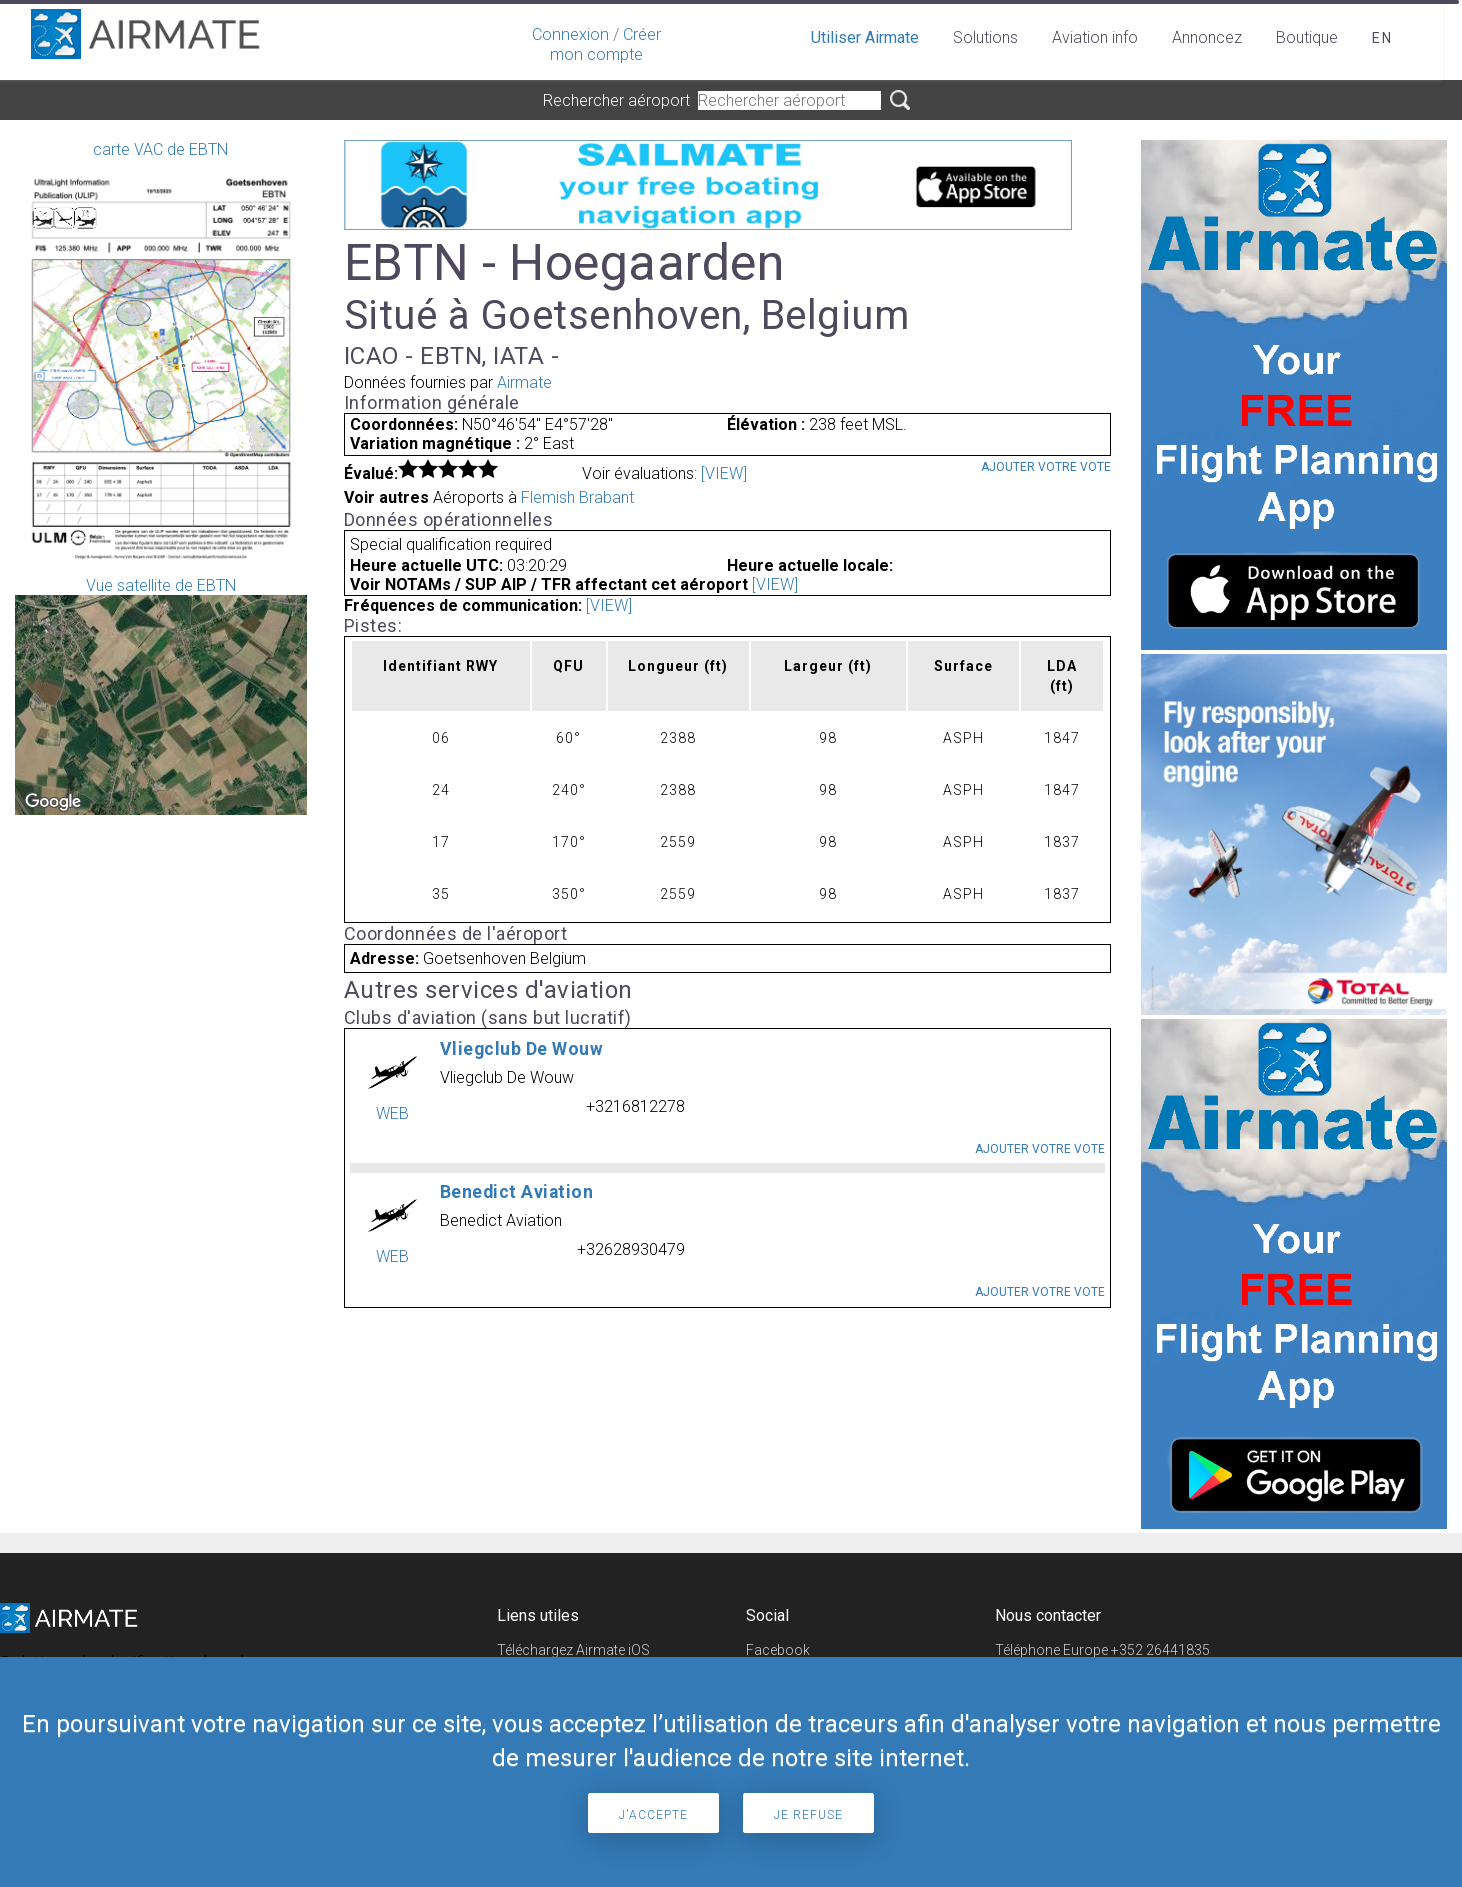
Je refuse (808, 1815)
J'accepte (653, 1815)
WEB (392, 1113)
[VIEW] (724, 473)
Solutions (985, 37)
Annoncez (1207, 37)
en (1382, 38)
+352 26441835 (1160, 1650)
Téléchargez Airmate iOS (573, 1650)
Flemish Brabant (577, 497)
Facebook (778, 1650)
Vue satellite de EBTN (161, 695)
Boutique (1307, 37)
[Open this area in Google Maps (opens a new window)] (53, 802)
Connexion (570, 34)
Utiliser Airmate (865, 37)
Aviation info (1095, 37)
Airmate (524, 382)
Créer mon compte (605, 44)
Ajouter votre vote (1046, 467)
